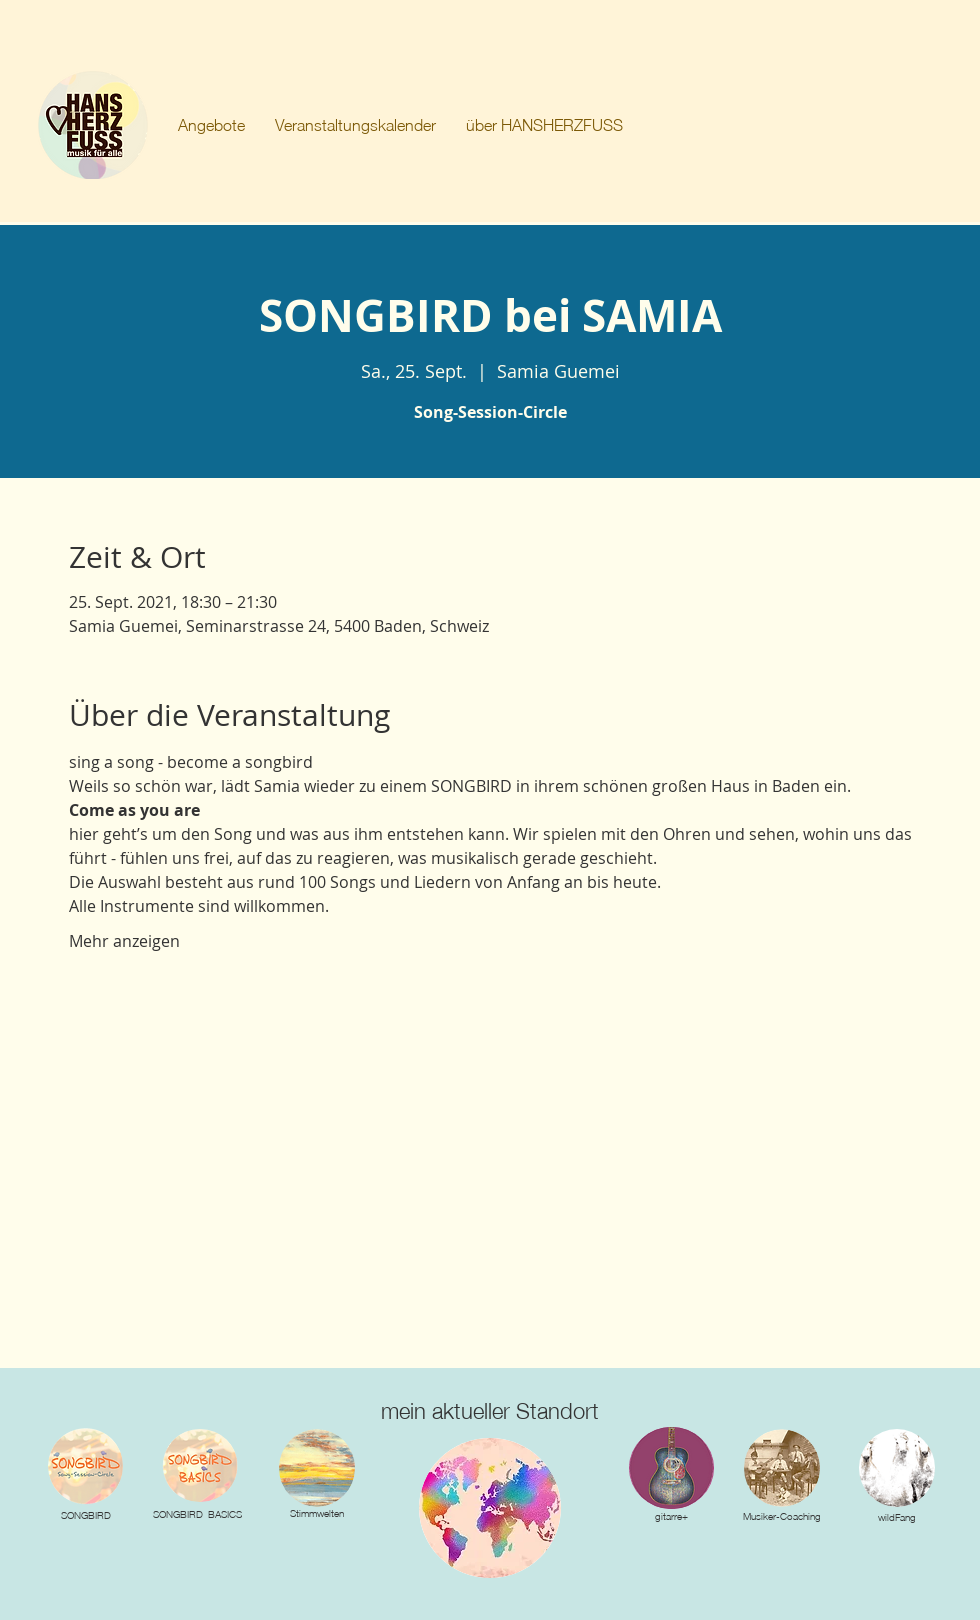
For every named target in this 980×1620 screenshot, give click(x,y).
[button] (211, 125)
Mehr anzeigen (124, 941)
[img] (317, 1468)
